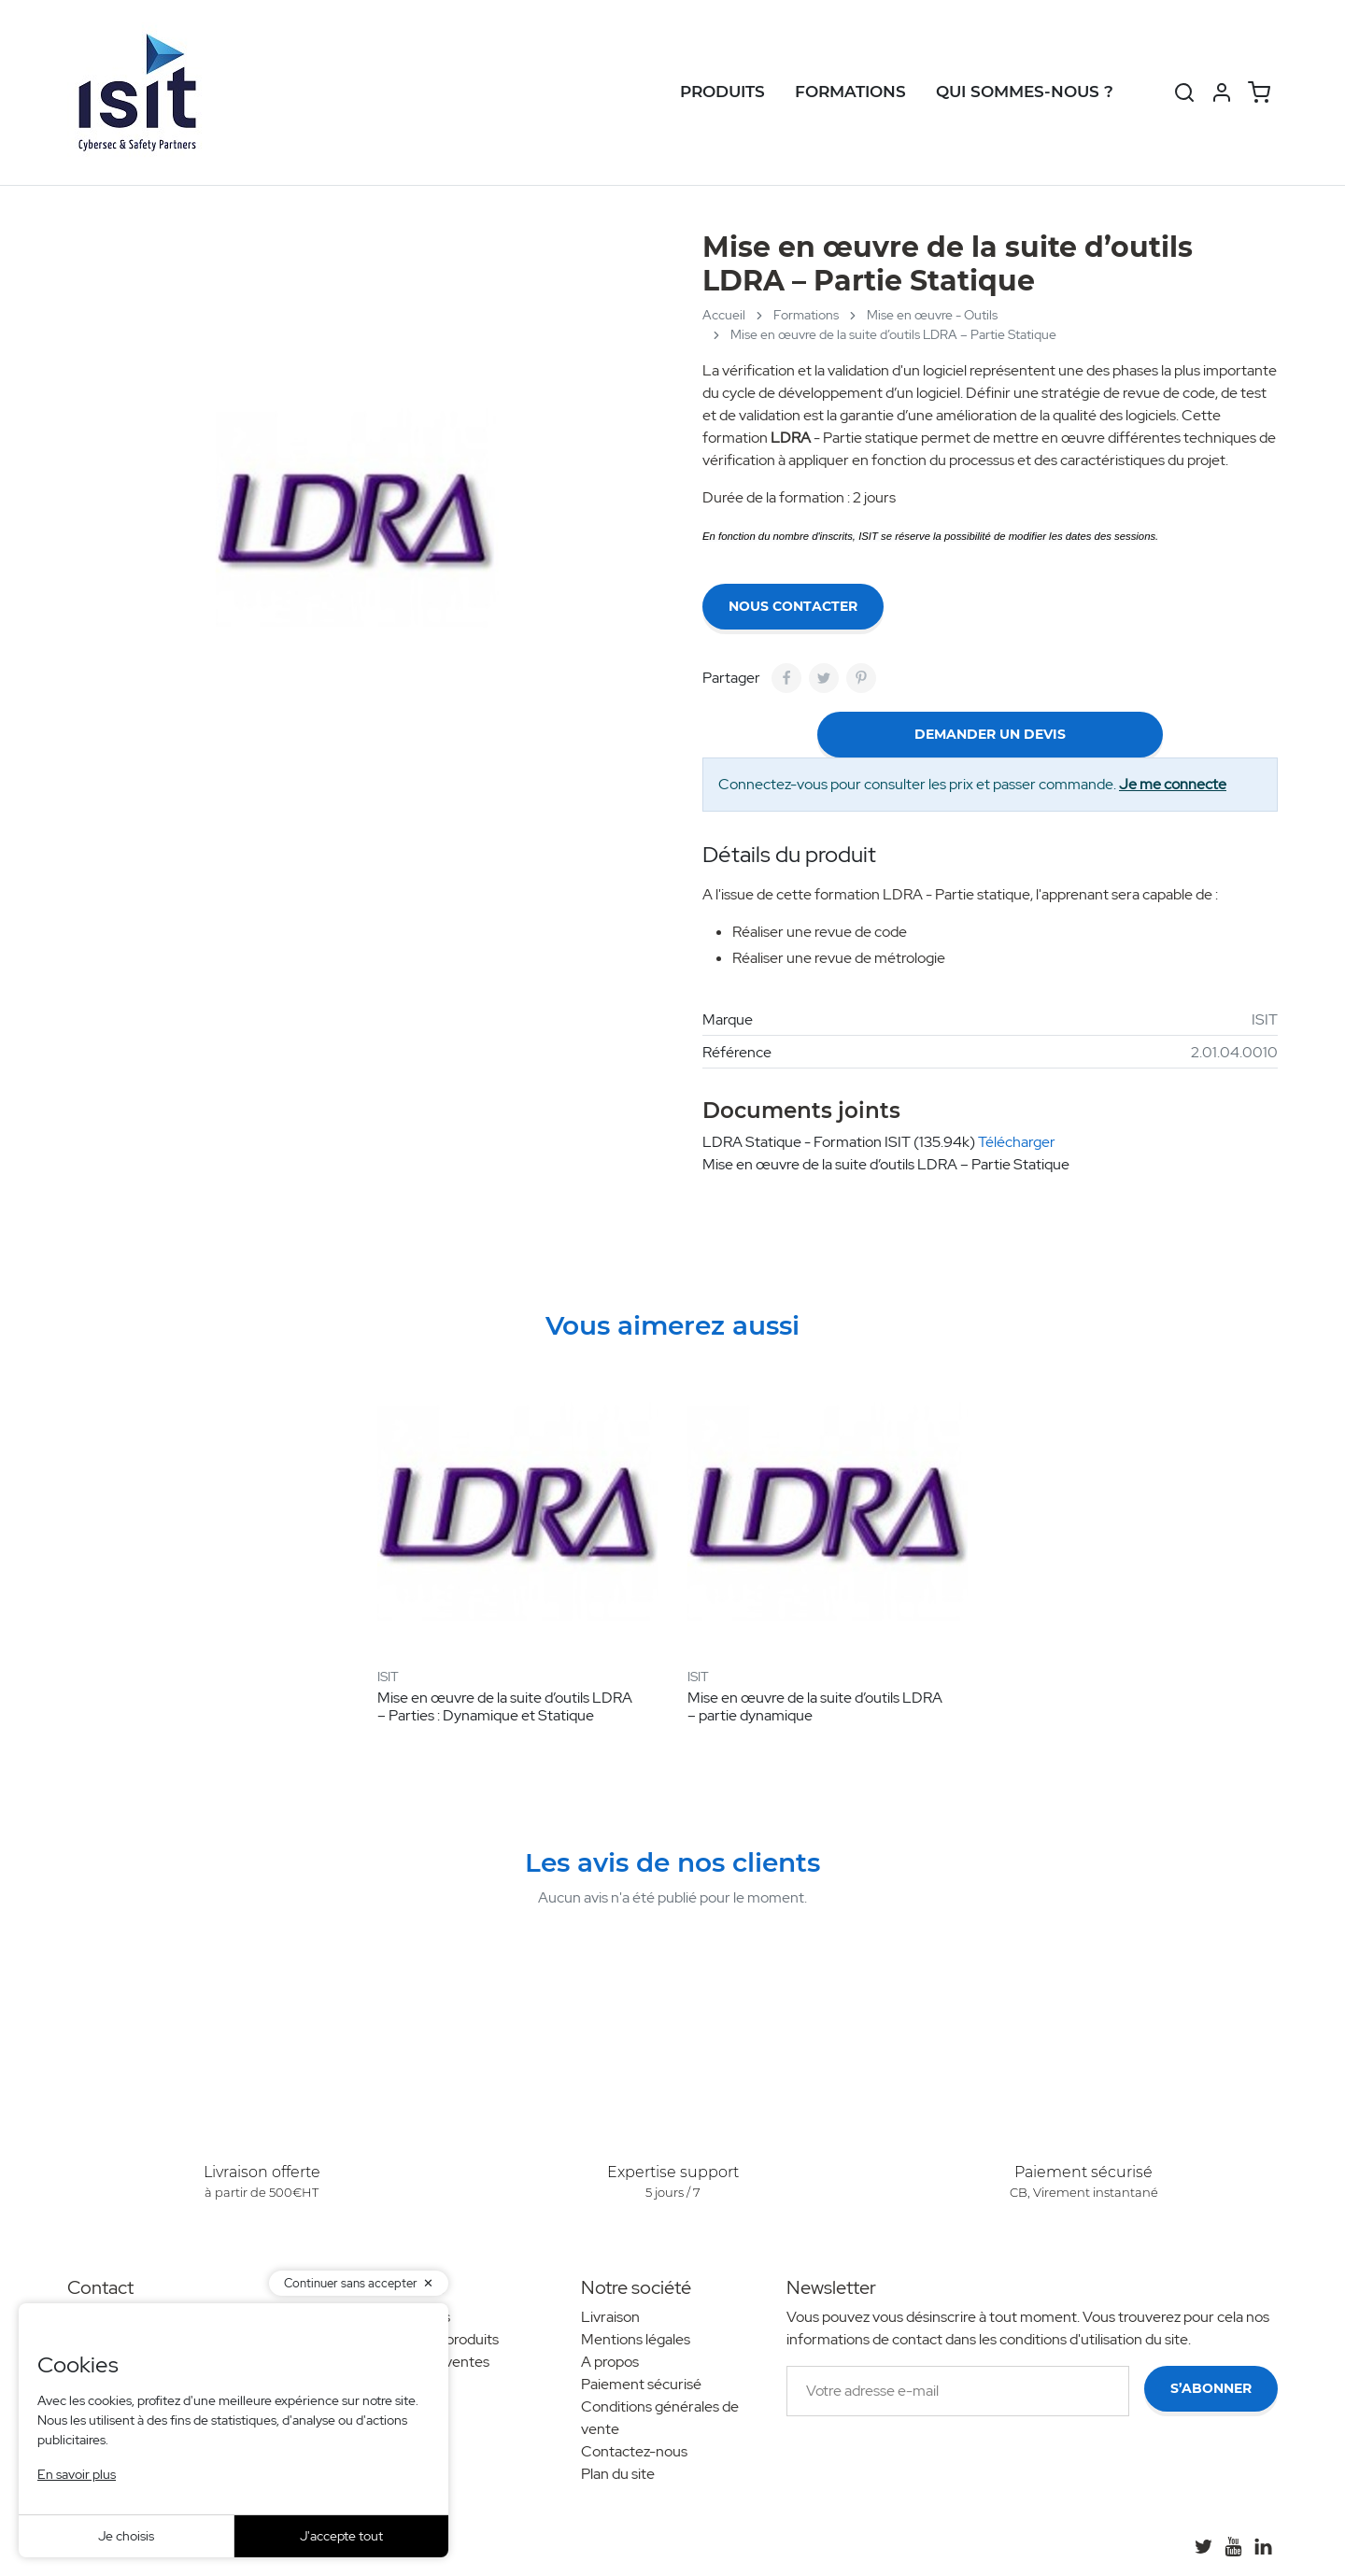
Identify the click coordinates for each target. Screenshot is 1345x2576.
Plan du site (618, 2474)
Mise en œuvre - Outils (932, 314)
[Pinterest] (861, 678)
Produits (722, 91)
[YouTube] (1233, 2546)
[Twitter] (1203, 2546)
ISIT (1265, 1019)
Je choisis (126, 2535)
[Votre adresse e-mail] (957, 2391)
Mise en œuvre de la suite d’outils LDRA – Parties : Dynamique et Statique (504, 1706)
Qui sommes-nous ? (1024, 91)
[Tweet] (824, 678)
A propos (610, 2361)
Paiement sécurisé (641, 2384)
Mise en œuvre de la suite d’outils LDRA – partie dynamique (814, 1706)
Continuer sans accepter (351, 2283)
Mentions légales (635, 2339)
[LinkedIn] (1263, 2546)
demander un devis (990, 734)
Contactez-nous (634, 2451)
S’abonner (1211, 2388)
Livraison (610, 2317)
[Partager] (786, 678)
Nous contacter (793, 606)
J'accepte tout (341, 2535)
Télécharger (1016, 1142)
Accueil (723, 314)
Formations (850, 91)
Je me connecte (1172, 784)
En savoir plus (76, 2474)
